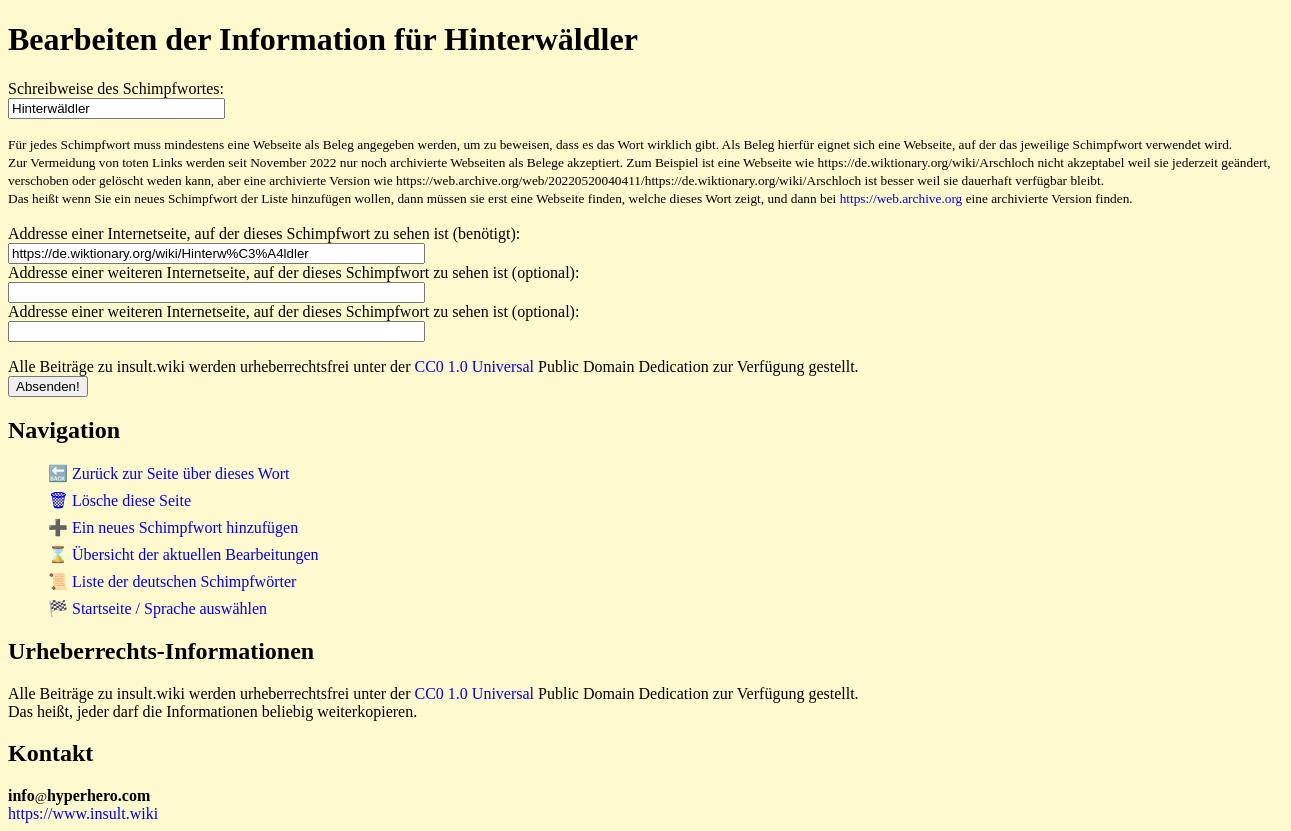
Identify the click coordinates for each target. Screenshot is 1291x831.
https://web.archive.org (901, 198)
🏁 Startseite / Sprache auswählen (157, 608)
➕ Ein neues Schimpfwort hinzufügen (173, 527)
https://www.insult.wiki (83, 813)
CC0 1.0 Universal (475, 366)
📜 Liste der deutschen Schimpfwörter (172, 581)
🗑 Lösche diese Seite (119, 500)
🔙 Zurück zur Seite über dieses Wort (168, 473)
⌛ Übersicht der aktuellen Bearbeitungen (183, 554)
